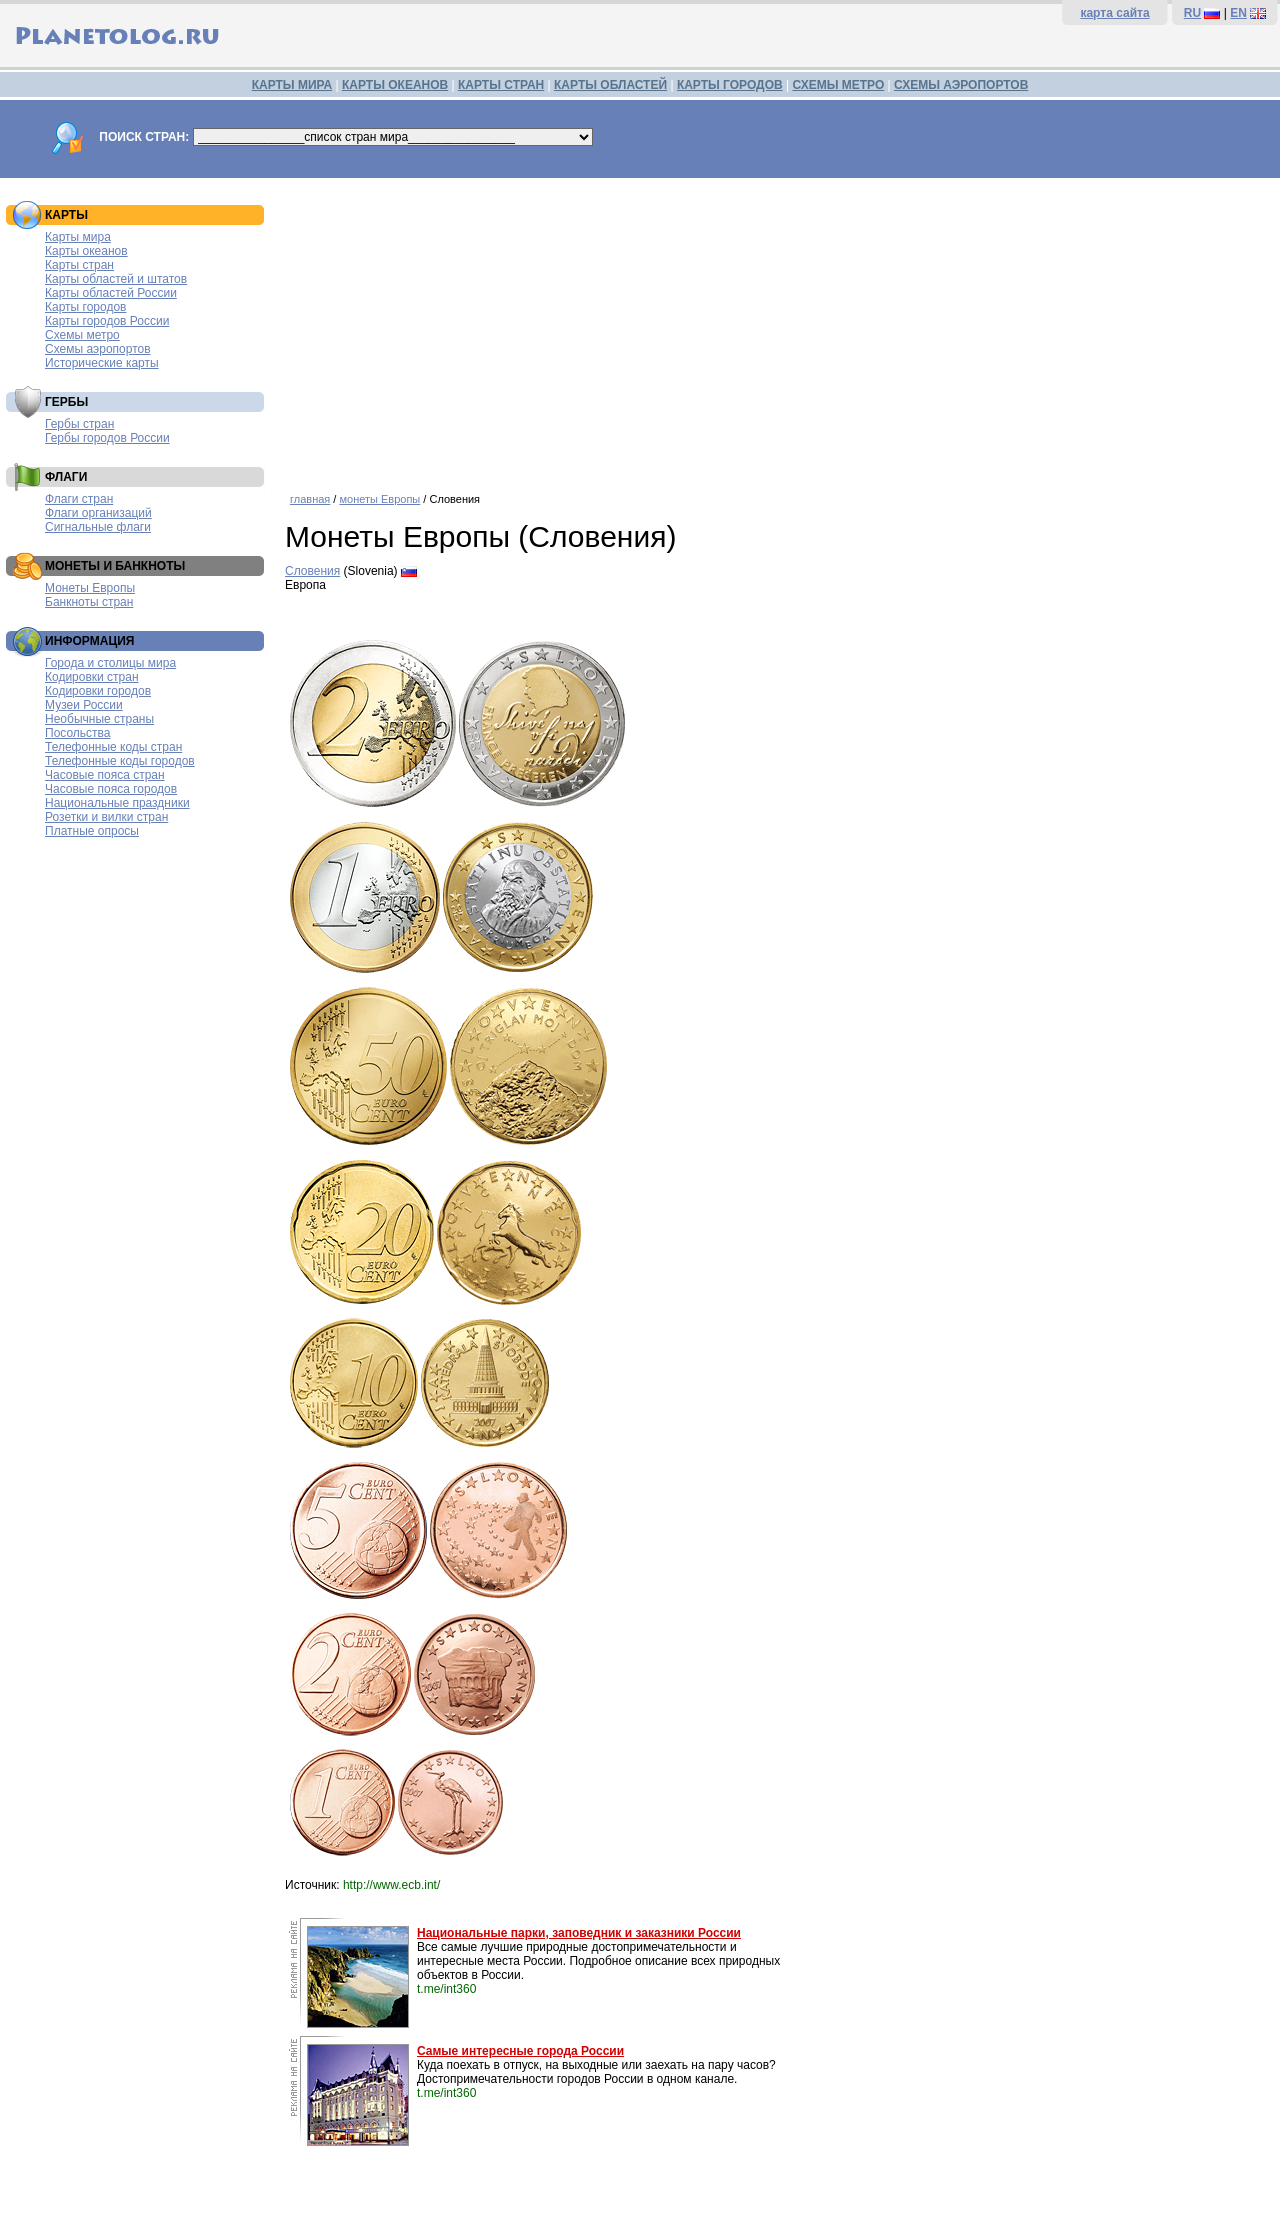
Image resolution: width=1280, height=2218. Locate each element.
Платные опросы (92, 831)
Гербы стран (79, 424)
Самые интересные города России (520, 2051)
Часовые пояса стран (105, 775)
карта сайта (1114, 13)
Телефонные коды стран (113, 747)
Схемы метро (82, 335)
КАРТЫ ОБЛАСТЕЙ (610, 85)
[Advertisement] (777, 328)
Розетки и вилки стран (106, 817)
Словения (312, 571)
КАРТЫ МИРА (292, 85)
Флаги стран (79, 499)
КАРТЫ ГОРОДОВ (730, 85)
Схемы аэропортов (98, 349)
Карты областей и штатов (116, 279)
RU (1192, 13)
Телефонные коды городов (120, 761)
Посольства (78, 733)
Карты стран (79, 265)
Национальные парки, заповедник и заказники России (579, 1933)
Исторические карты (102, 363)
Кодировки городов (98, 691)
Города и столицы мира (110, 663)
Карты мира (78, 237)
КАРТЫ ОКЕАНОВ (395, 85)
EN (1238, 13)
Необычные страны (99, 719)
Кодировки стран (92, 677)
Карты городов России (107, 321)
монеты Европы (379, 499)
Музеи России (84, 705)
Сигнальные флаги (98, 527)
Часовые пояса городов (111, 789)
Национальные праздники (117, 803)
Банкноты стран (89, 602)
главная (310, 499)
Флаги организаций (98, 513)
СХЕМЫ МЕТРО (838, 85)
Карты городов (85, 307)
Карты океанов (86, 251)
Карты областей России (111, 293)
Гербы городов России (107, 438)
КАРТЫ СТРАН (501, 85)
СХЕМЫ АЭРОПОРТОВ (961, 85)
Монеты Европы (90, 588)
